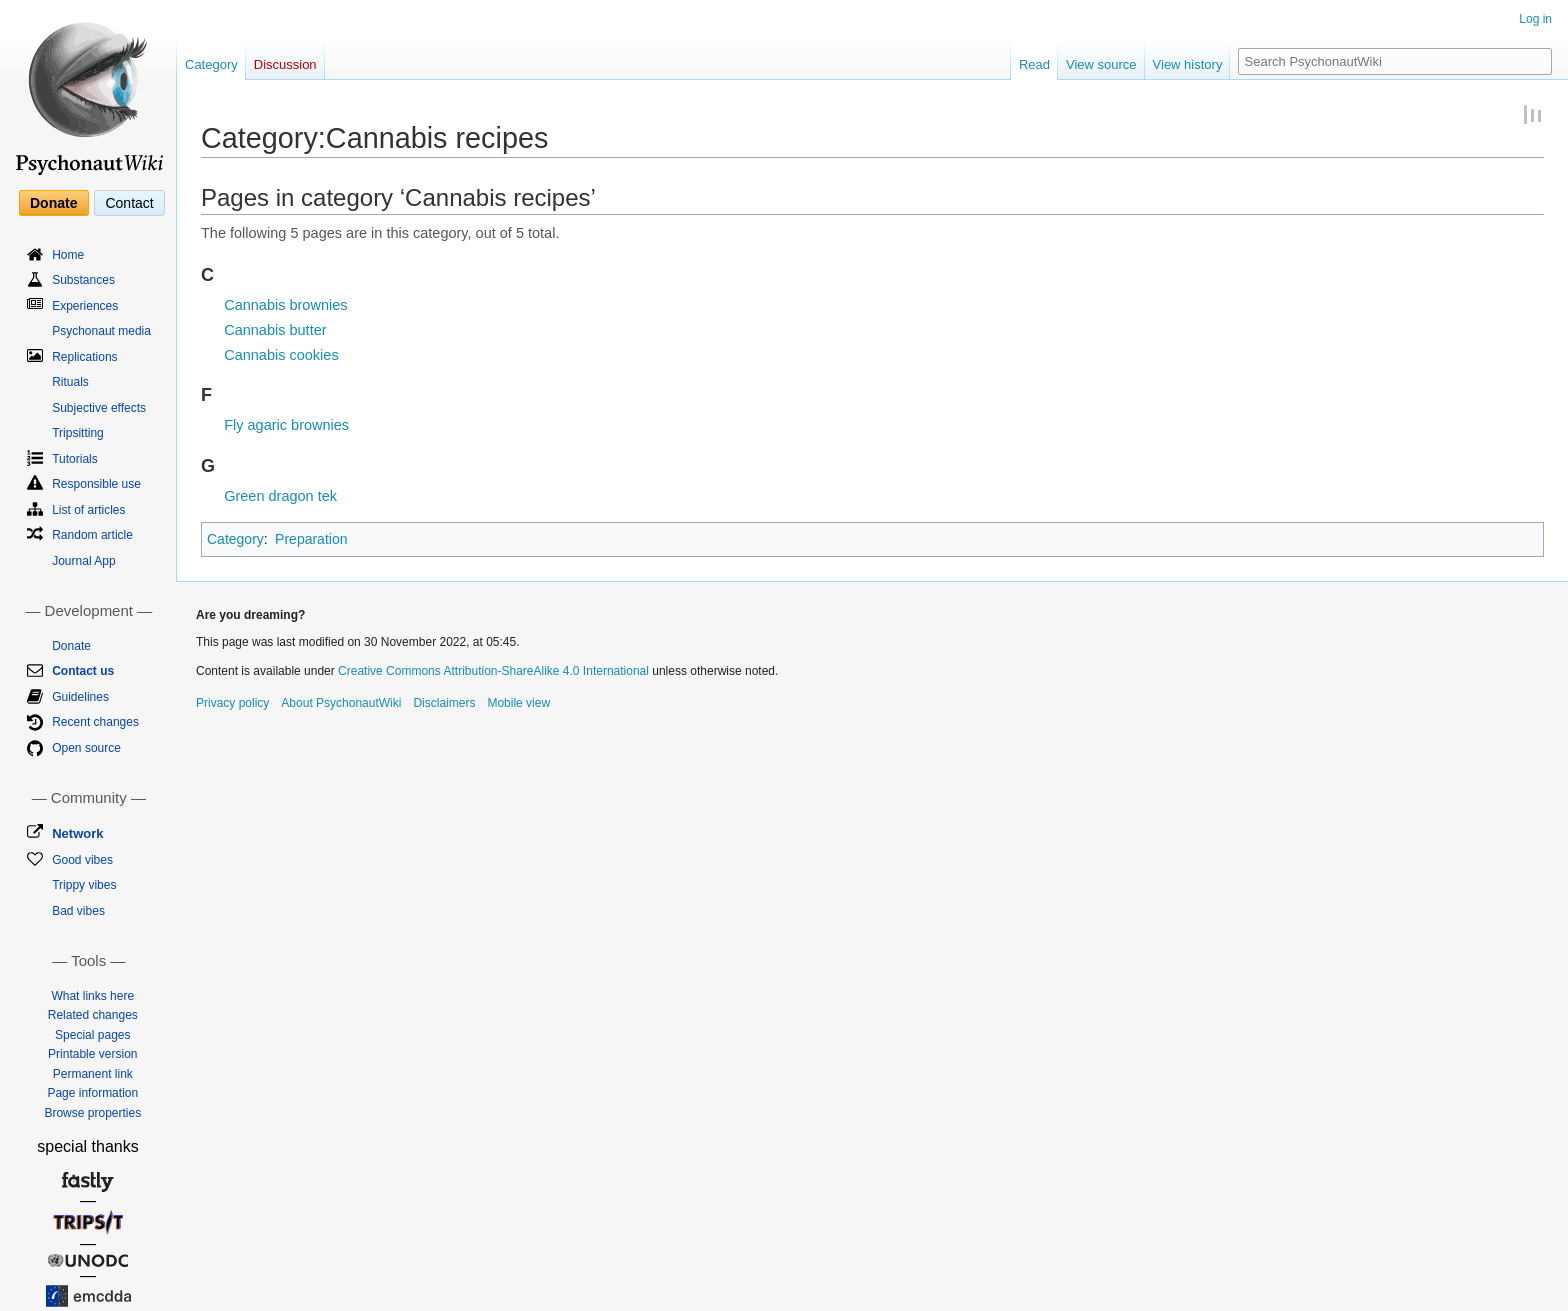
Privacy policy (232, 703)
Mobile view (518, 703)
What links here (92, 996)
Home (68, 255)
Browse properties (92, 1113)
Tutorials (75, 459)
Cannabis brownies (285, 305)
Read (1034, 64)
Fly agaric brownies (286, 425)
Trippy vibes (84, 885)
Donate (53, 203)
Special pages (92, 1035)
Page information (92, 1093)
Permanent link (93, 1074)
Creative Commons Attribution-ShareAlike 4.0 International (493, 671)
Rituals (70, 382)
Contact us (83, 671)
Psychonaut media (101, 331)
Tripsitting (78, 433)
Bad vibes (78, 911)
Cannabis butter (275, 330)
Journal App (83, 561)
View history (1188, 64)
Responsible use (96, 484)
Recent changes (95, 722)
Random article (92, 535)
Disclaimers (444, 703)
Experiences (85, 306)
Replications (84, 357)
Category (235, 539)
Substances (83, 280)
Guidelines (80, 697)
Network (77, 833)
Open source (86, 748)
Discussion (285, 64)
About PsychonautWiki (341, 703)
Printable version (92, 1054)
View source (1101, 64)
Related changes (93, 1015)
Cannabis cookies (281, 355)
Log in (1535, 19)
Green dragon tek (280, 496)
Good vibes (82, 860)
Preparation (311, 539)
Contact (129, 203)
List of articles (88, 510)
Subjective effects (99, 408)
